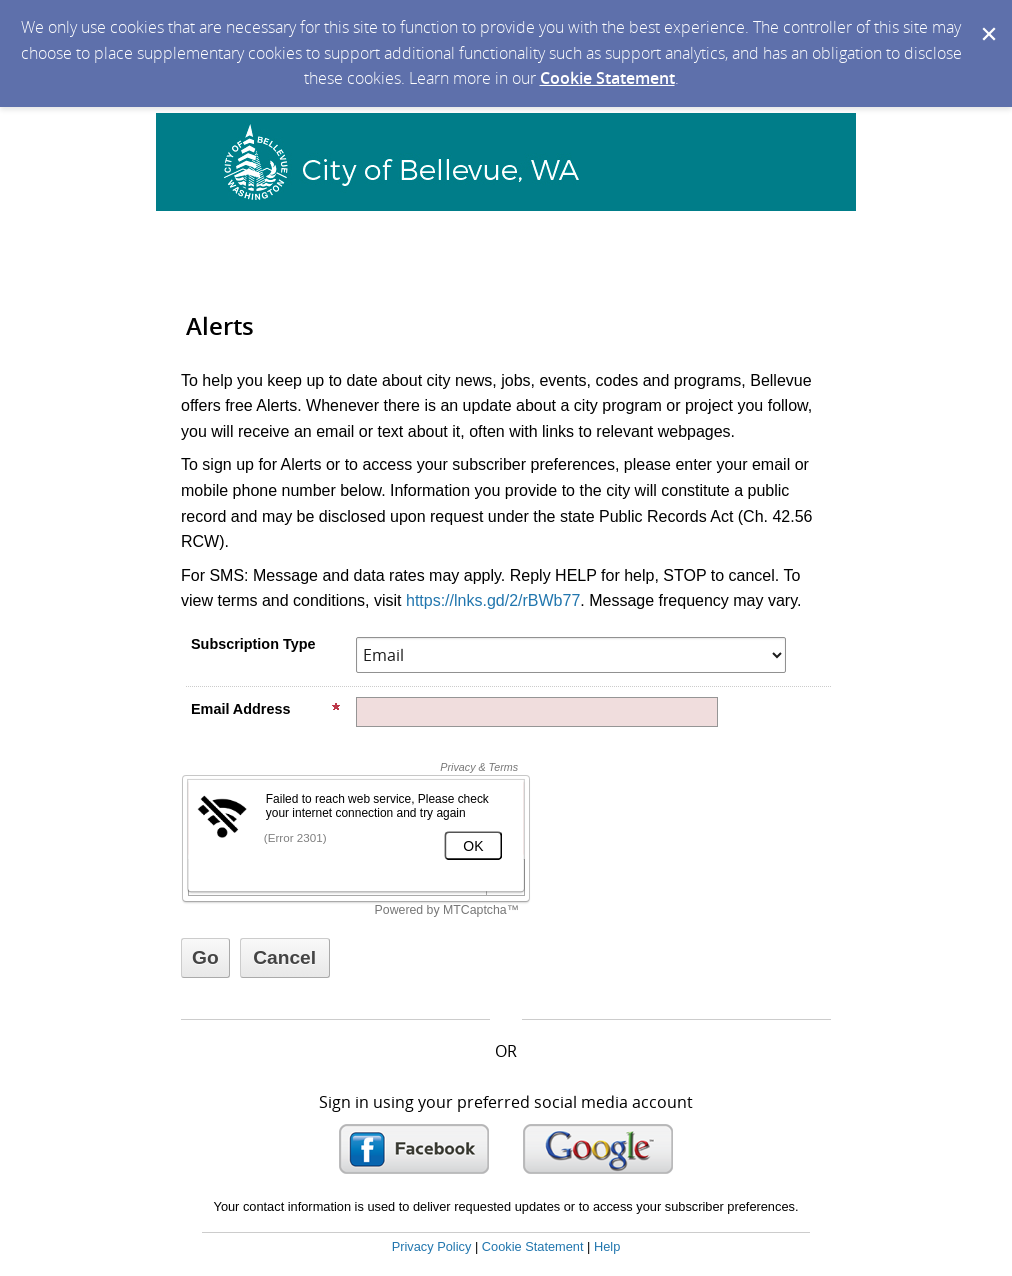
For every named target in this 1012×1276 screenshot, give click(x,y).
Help (607, 1246)
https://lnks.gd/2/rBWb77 (493, 600)
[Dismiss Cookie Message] (987, 19)
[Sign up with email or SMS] (205, 958)
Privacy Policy (432, 1246)
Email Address (266, 709)
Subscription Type (253, 644)
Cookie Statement (607, 78)
